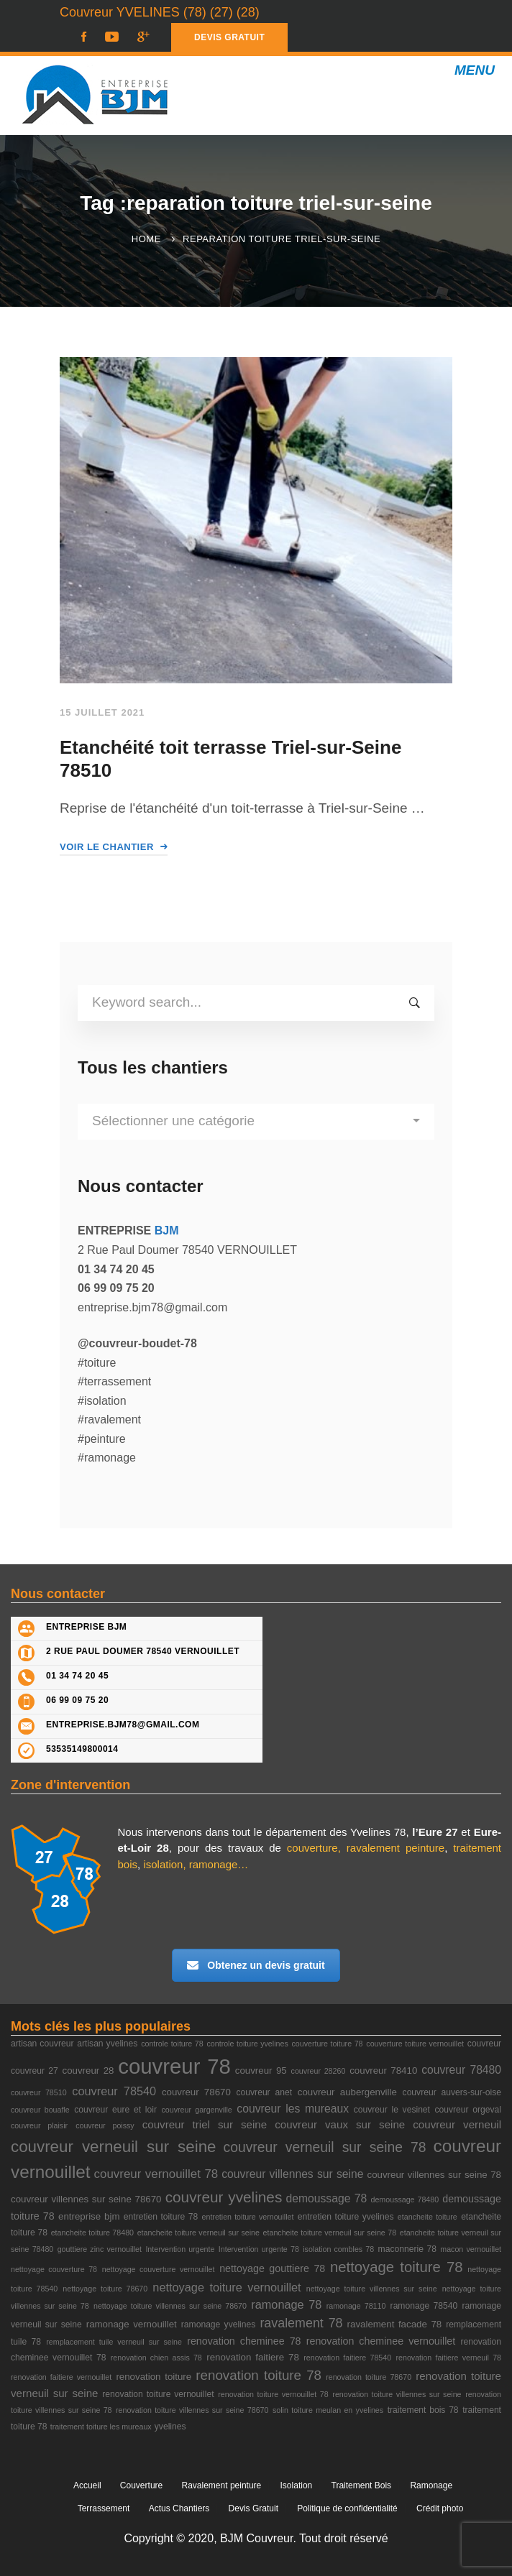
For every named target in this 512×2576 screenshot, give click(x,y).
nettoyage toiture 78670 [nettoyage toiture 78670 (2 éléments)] (105, 2288)
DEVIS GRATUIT (229, 37)
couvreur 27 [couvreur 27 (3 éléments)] (34, 2071)
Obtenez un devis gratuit (255, 1965)
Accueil (87, 2485)
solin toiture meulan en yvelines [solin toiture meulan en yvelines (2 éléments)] (328, 2410)
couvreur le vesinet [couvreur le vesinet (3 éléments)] (392, 2110)
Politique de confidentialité (347, 2508)
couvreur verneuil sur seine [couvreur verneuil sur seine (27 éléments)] (113, 2147)
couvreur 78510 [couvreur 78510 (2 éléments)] (39, 2092)
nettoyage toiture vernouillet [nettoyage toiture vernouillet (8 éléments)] (226, 2287)
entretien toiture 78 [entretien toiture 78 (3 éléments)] (161, 2217)
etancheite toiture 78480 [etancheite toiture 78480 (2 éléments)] (92, 2232)
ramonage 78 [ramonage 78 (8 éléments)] (286, 2304)
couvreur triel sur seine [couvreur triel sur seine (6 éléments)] (204, 2124)
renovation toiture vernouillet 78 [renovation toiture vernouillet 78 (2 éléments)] (273, 2394)
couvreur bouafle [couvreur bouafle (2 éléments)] (40, 2109)
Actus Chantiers (179, 2508)
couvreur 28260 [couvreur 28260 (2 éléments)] (318, 2071)
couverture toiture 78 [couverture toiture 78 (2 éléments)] (327, 2043)
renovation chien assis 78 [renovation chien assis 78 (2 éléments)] (156, 2357)
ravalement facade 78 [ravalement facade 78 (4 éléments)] (394, 2324)
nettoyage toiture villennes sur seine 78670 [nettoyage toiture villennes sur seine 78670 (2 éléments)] (170, 2306)
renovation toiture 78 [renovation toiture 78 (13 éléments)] (258, 2375)
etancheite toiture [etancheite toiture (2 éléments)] (427, 2216)
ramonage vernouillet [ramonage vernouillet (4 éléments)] (131, 2324)
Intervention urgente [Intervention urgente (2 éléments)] (179, 2249)
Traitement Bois (362, 2485)
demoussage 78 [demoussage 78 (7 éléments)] (326, 2198)
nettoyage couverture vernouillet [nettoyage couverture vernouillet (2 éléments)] (158, 2269)
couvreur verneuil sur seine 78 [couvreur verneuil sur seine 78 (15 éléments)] (324, 2147)
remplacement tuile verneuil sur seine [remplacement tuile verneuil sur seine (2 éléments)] (114, 2341)
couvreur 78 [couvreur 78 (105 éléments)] (174, 2066)
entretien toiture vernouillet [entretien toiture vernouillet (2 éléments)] (248, 2216)
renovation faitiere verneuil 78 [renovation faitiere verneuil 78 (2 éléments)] (449, 2357)
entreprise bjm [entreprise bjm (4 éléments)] (88, 2216)
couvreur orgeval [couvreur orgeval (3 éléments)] (468, 2110)
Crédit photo (439, 2508)
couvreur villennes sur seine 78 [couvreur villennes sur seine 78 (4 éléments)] (434, 2174)
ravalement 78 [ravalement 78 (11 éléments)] (301, 2323)
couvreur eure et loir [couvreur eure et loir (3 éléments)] (115, 2110)
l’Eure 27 (434, 1832)
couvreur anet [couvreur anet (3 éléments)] (265, 2092)
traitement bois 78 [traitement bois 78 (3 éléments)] (423, 2410)
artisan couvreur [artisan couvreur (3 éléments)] (42, 2044)
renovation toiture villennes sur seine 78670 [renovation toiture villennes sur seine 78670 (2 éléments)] (192, 2410)
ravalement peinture (395, 1848)
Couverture (141, 2485)
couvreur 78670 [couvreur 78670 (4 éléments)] (196, 2092)
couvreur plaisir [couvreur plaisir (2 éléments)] (39, 2125)
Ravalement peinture (222, 2485)
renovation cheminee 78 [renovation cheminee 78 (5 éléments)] (244, 2341)
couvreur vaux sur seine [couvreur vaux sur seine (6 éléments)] (340, 2124)
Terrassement (104, 2508)
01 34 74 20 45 (77, 1676)
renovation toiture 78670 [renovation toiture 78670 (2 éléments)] (368, 2377)
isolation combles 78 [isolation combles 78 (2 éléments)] (338, 2249)
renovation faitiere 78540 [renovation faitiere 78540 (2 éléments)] (347, 2357)
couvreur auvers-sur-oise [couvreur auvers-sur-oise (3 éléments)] (452, 2092)
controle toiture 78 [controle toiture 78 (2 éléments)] (172, 2043)
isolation (163, 1864)
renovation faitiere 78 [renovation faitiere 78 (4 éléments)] (252, 2357)
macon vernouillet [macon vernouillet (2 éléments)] (470, 2249)
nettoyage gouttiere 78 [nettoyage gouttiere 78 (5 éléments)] (272, 2268)
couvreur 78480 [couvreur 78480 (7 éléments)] (461, 2070)
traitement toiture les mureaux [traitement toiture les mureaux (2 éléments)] (101, 2426)
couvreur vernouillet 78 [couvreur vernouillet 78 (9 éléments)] (156, 2174)
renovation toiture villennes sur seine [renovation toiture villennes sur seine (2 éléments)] (396, 2394)
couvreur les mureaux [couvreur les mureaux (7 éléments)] (293, 2108)
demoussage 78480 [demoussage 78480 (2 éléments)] (405, 2199)
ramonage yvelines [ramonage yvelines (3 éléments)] (218, 2324)
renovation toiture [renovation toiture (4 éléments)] (153, 2376)
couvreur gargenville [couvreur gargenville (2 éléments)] (196, 2109)
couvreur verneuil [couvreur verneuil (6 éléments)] (457, 2124)
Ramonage (431, 2485)
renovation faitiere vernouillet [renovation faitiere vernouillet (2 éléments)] (61, 2377)
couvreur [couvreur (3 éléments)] (484, 2044)
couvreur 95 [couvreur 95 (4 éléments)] (261, 2070)
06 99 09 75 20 (77, 1700)
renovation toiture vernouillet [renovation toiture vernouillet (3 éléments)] (158, 2394)
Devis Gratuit (253, 2508)
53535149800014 (82, 1749)
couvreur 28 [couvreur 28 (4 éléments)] (88, 2070)
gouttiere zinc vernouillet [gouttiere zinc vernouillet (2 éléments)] (100, 2249)
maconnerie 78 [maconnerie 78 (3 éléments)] (407, 2249)
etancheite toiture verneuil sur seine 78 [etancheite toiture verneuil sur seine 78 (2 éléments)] (330, 2232)
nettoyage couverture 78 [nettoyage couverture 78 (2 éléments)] (54, 2269)
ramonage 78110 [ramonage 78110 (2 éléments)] (356, 2306)
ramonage (213, 1864)
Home (146, 239)
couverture (312, 1848)
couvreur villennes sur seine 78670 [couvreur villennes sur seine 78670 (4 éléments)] (86, 2199)
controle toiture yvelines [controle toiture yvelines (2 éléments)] (247, 2043)
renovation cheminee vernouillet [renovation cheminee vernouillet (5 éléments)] (381, 2341)
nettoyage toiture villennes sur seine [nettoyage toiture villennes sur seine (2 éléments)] (371, 2288)
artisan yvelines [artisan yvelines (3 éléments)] (107, 2044)
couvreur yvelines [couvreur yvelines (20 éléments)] (224, 2197)
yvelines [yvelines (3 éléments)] (170, 2427)
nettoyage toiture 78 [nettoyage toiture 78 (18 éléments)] (396, 2267)
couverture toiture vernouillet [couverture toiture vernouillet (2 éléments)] (415, 2043)
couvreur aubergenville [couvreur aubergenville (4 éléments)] (347, 2092)
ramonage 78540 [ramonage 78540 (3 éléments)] (424, 2306)
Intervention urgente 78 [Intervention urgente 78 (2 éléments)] (259, 2249)
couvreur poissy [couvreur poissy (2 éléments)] (105, 2125)
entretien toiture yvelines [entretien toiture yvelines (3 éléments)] (346, 2217)
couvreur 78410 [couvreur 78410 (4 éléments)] (383, 2070)
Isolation (296, 2485)
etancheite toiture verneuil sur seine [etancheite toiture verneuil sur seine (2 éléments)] (198, 2232)
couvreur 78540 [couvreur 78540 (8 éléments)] (114, 2091)
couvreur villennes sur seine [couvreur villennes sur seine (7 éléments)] (292, 2174)
